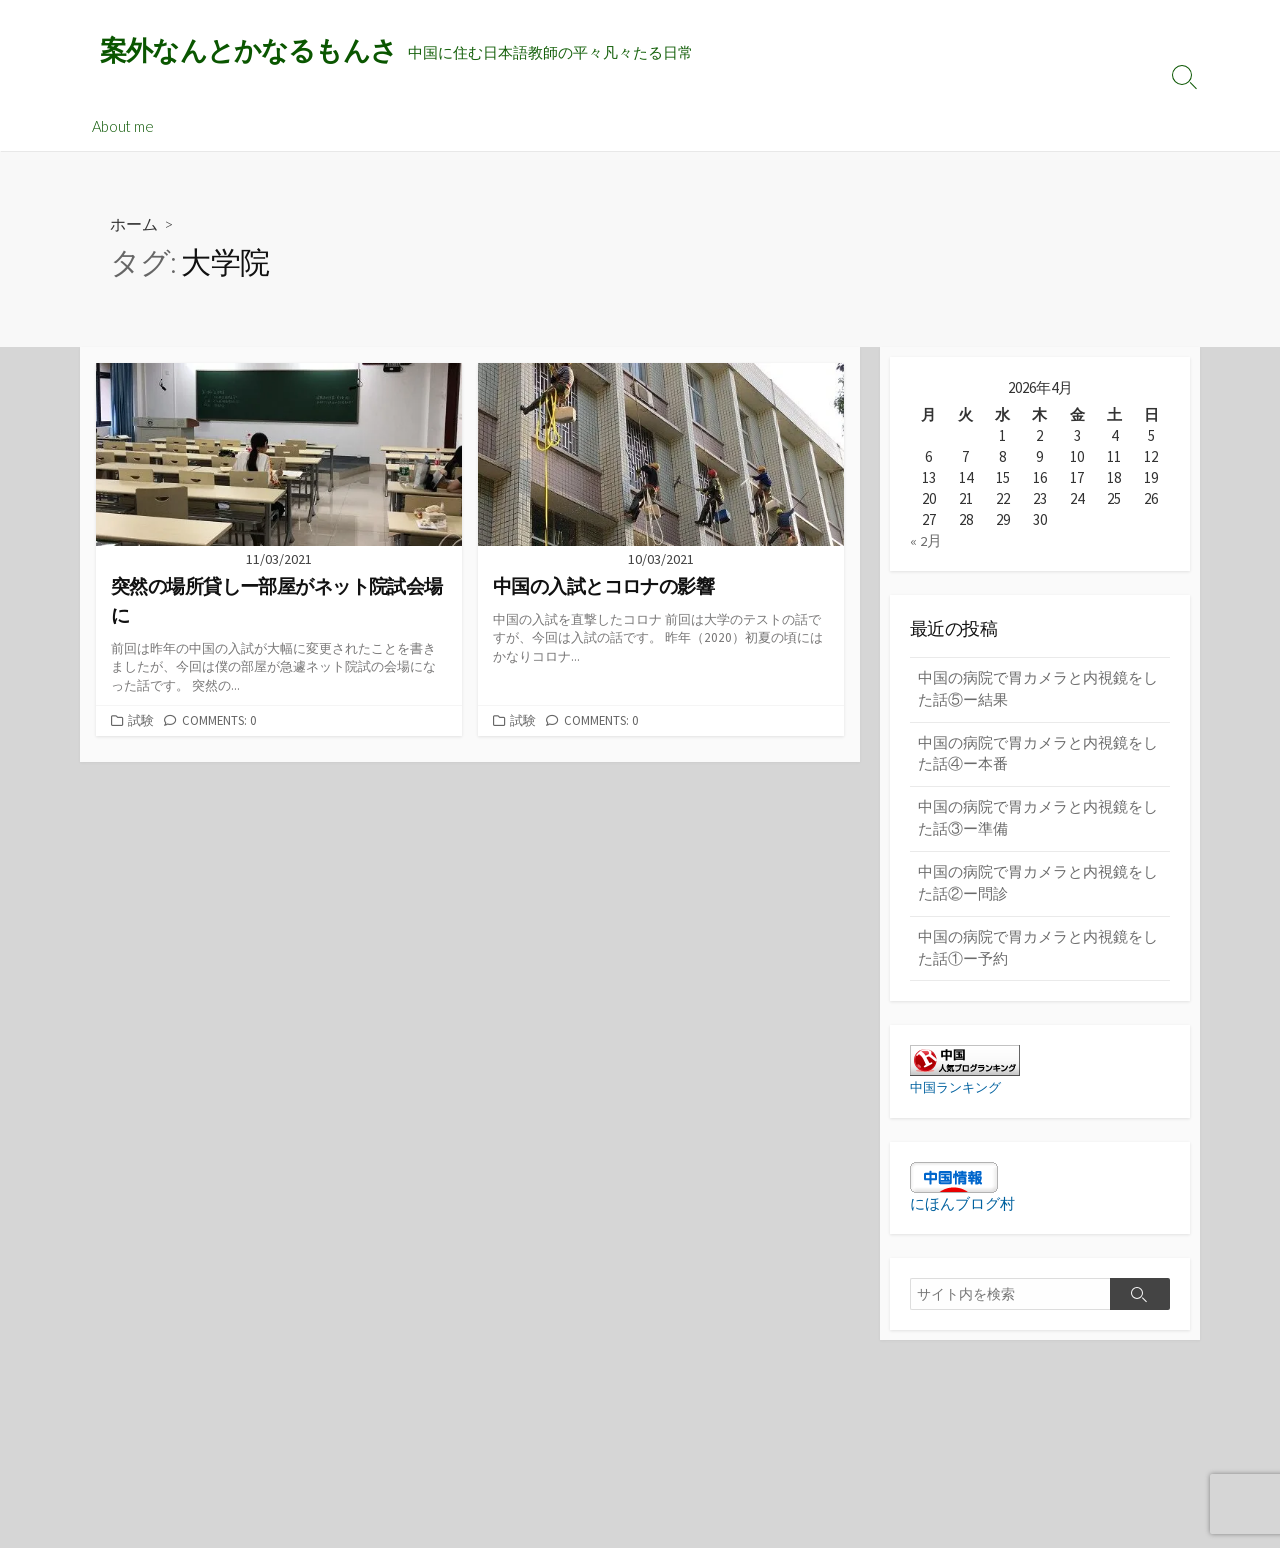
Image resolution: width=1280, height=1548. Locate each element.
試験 (141, 721)
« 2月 (926, 541)
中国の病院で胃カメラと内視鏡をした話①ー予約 (1038, 955)
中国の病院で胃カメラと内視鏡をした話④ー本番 (1038, 757)
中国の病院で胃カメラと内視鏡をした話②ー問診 (1038, 889)
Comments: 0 (219, 721)
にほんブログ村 (962, 1211)
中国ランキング (959, 1095)
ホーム (134, 225)
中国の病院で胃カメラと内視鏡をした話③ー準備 (1038, 823)
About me (123, 127)
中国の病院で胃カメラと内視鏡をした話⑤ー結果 (1038, 691)
